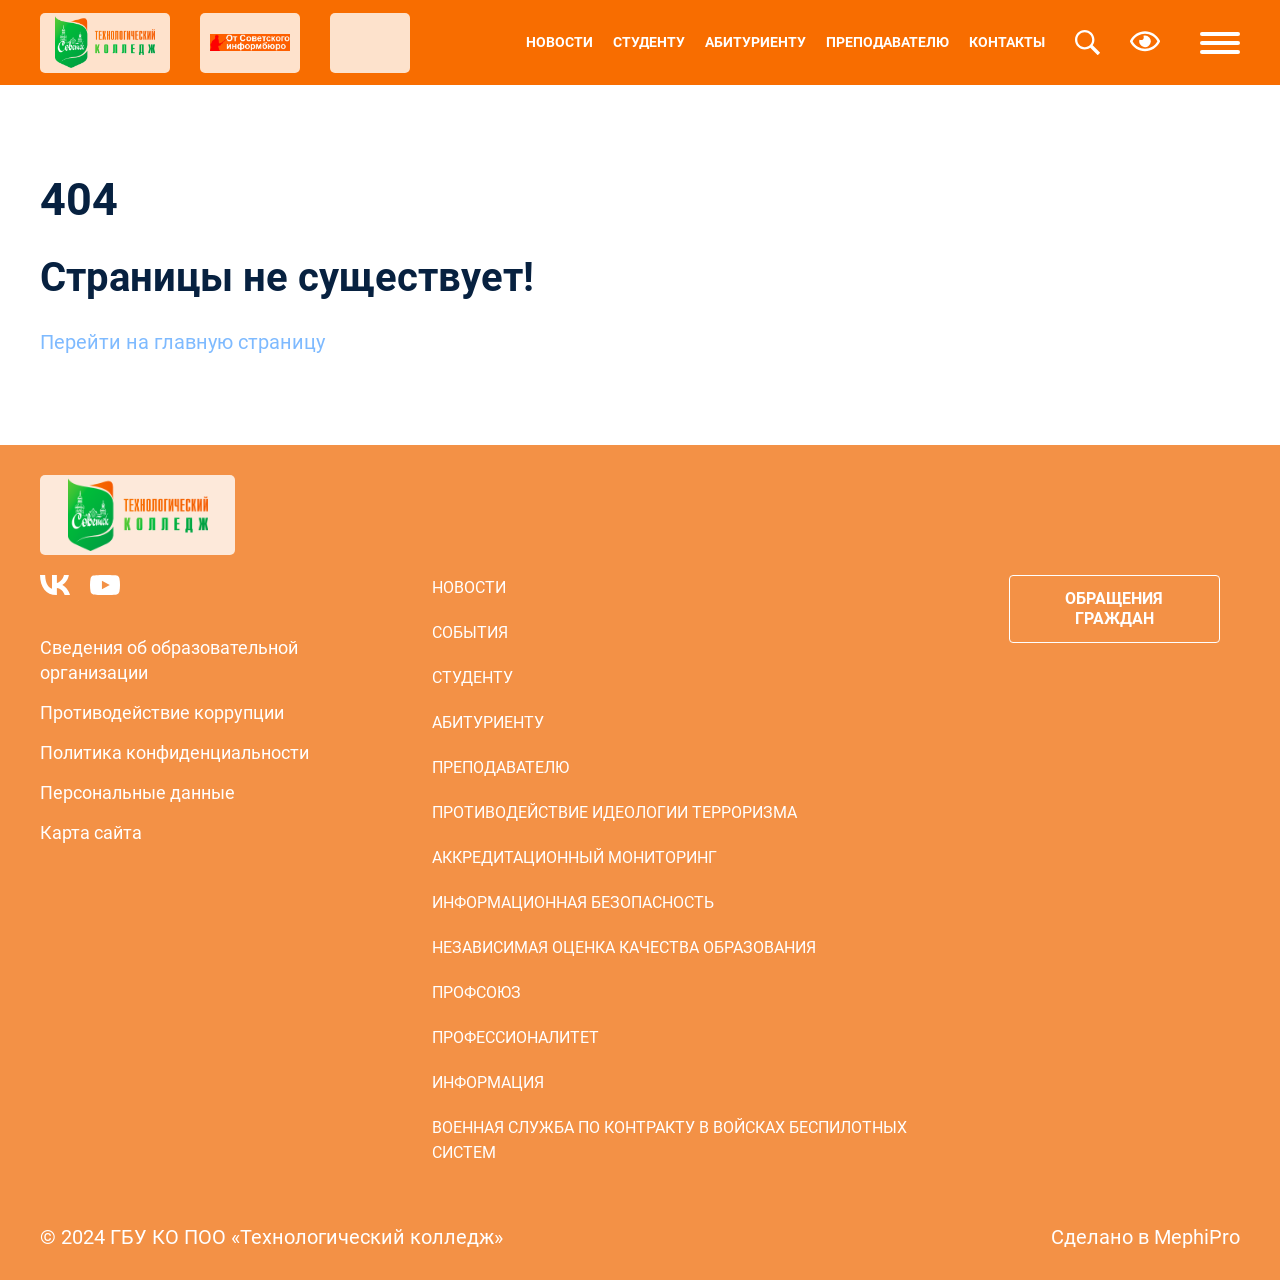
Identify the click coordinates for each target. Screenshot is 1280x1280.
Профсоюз (476, 992)
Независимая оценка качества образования (624, 947)
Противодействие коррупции (162, 712)
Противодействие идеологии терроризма (614, 812)
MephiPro (1197, 1237)
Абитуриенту (755, 42)
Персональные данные (137, 792)
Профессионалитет (515, 1037)
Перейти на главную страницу (182, 342)
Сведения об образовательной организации (169, 660)
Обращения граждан (1114, 608)
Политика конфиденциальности (174, 752)
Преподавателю (887, 42)
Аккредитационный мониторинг (574, 857)
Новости (559, 42)
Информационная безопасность (573, 902)
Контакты (1007, 42)
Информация (488, 1082)
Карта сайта (91, 832)
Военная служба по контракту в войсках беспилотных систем (669, 1140)
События (470, 632)
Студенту (649, 42)
